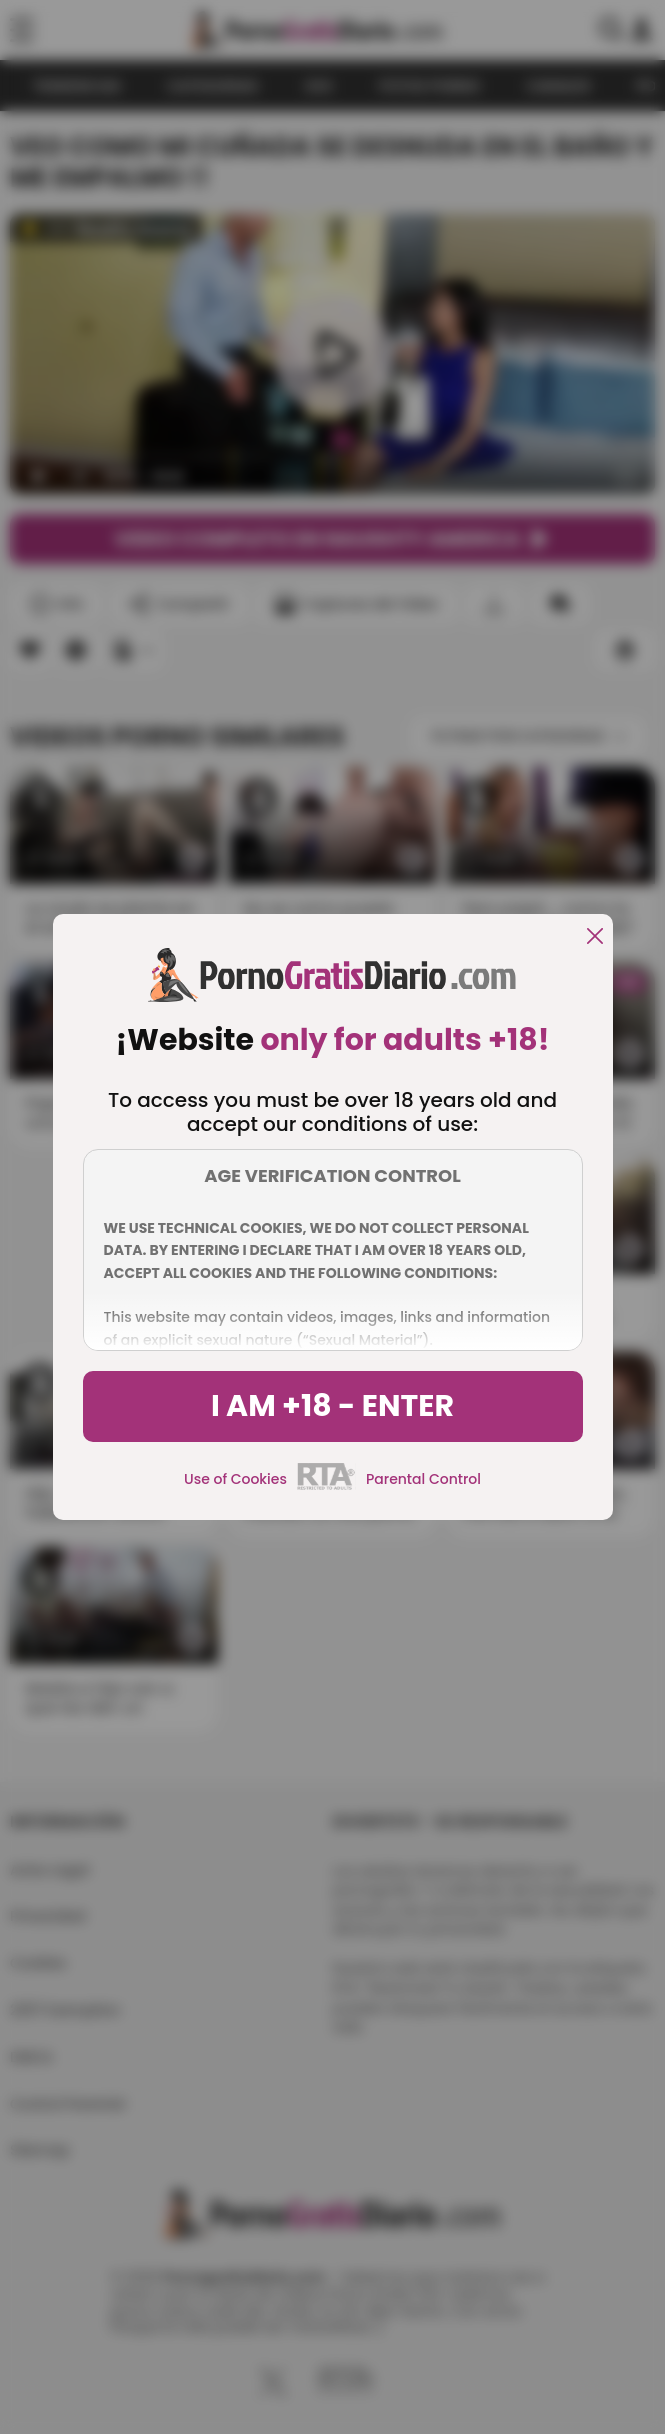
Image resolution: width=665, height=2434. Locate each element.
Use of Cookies (235, 1479)
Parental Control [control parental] (423, 1479)
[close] (595, 937)
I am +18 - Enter (332, 1406)
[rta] (326, 1487)
